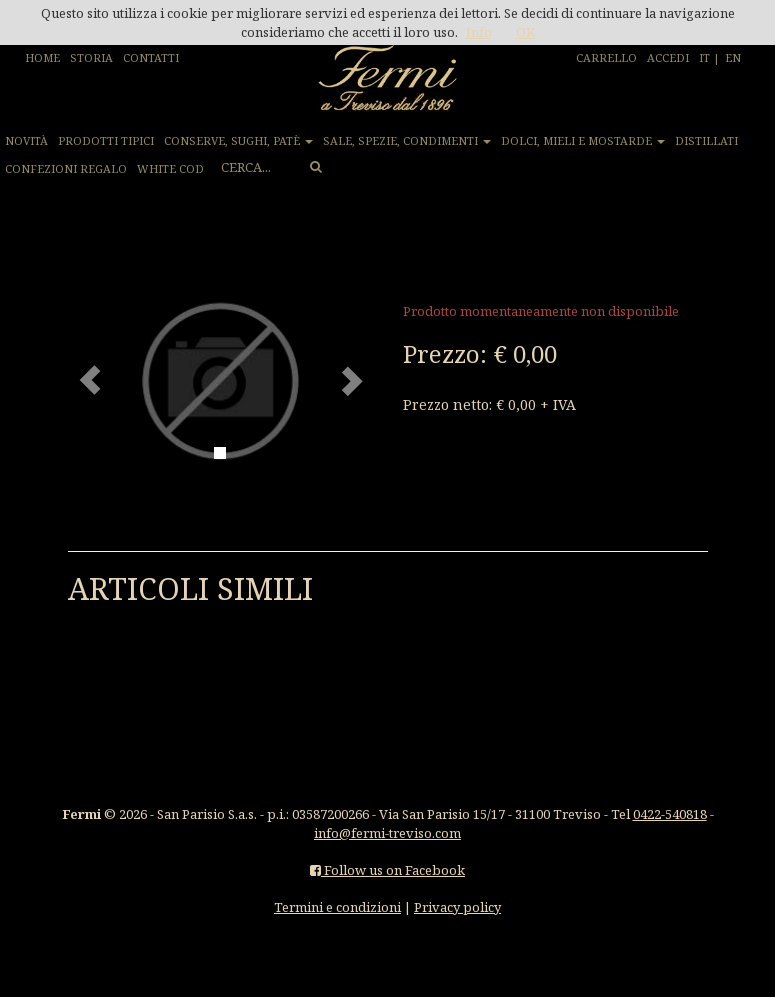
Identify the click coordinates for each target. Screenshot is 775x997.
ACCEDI (668, 57)
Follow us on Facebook (387, 870)
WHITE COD (170, 168)
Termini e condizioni (337, 907)
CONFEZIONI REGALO (66, 168)
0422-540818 (670, 814)
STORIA (91, 57)
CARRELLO (606, 57)
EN (733, 57)
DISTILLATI (706, 140)
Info (479, 32)
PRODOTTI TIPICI (106, 140)
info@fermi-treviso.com (387, 833)
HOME (42, 57)
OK (525, 32)
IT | (709, 57)
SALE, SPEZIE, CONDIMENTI (407, 140)
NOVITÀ (26, 140)
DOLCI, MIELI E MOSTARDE (583, 140)
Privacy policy (457, 907)
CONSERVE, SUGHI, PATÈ (238, 140)
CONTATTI (151, 57)
